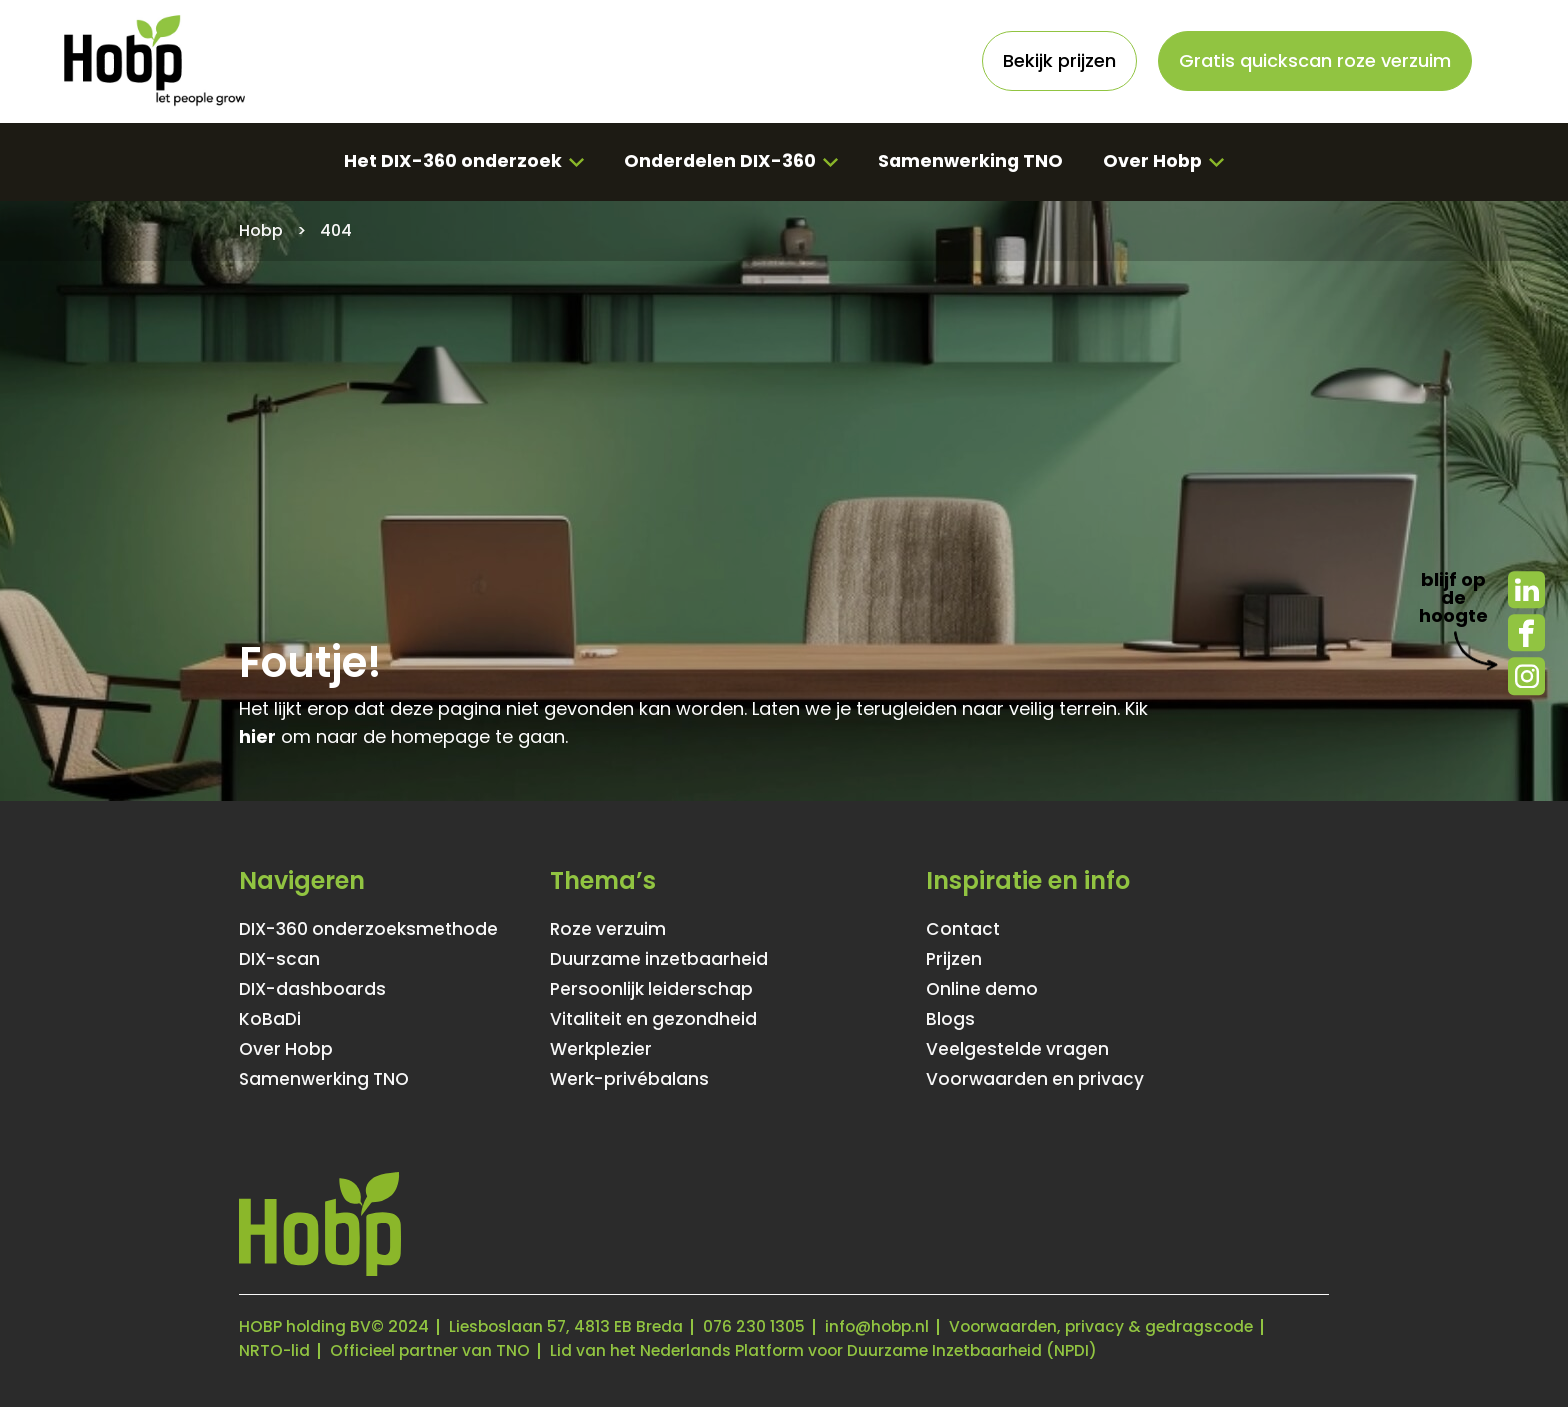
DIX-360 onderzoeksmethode (371, 929)
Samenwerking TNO (971, 161)
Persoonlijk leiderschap (653, 989)
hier (257, 736)
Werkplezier (602, 1049)
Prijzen (954, 959)
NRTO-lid (275, 1350)
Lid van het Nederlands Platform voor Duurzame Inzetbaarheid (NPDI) (833, 1350)
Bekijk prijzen (1059, 60)
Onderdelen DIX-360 (718, 161)
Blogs (950, 1019)
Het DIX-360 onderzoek (449, 161)
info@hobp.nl (886, 1326)
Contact (964, 929)
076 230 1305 (760, 1326)
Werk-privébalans (631, 1079)
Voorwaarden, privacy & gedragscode (1115, 1326)
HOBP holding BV (305, 1326)
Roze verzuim (609, 929)
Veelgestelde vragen (1018, 1049)
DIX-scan (281, 959)
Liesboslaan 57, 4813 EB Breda (569, 1326)
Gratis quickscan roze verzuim (1315, 60)
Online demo (983, 989)
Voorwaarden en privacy (1036, 1079)
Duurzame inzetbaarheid (660, 959)
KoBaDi (270, 1019)
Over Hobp (1155, 161)
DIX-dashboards (314, 989)
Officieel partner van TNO (433, 1350)
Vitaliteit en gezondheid (656, 1019)
